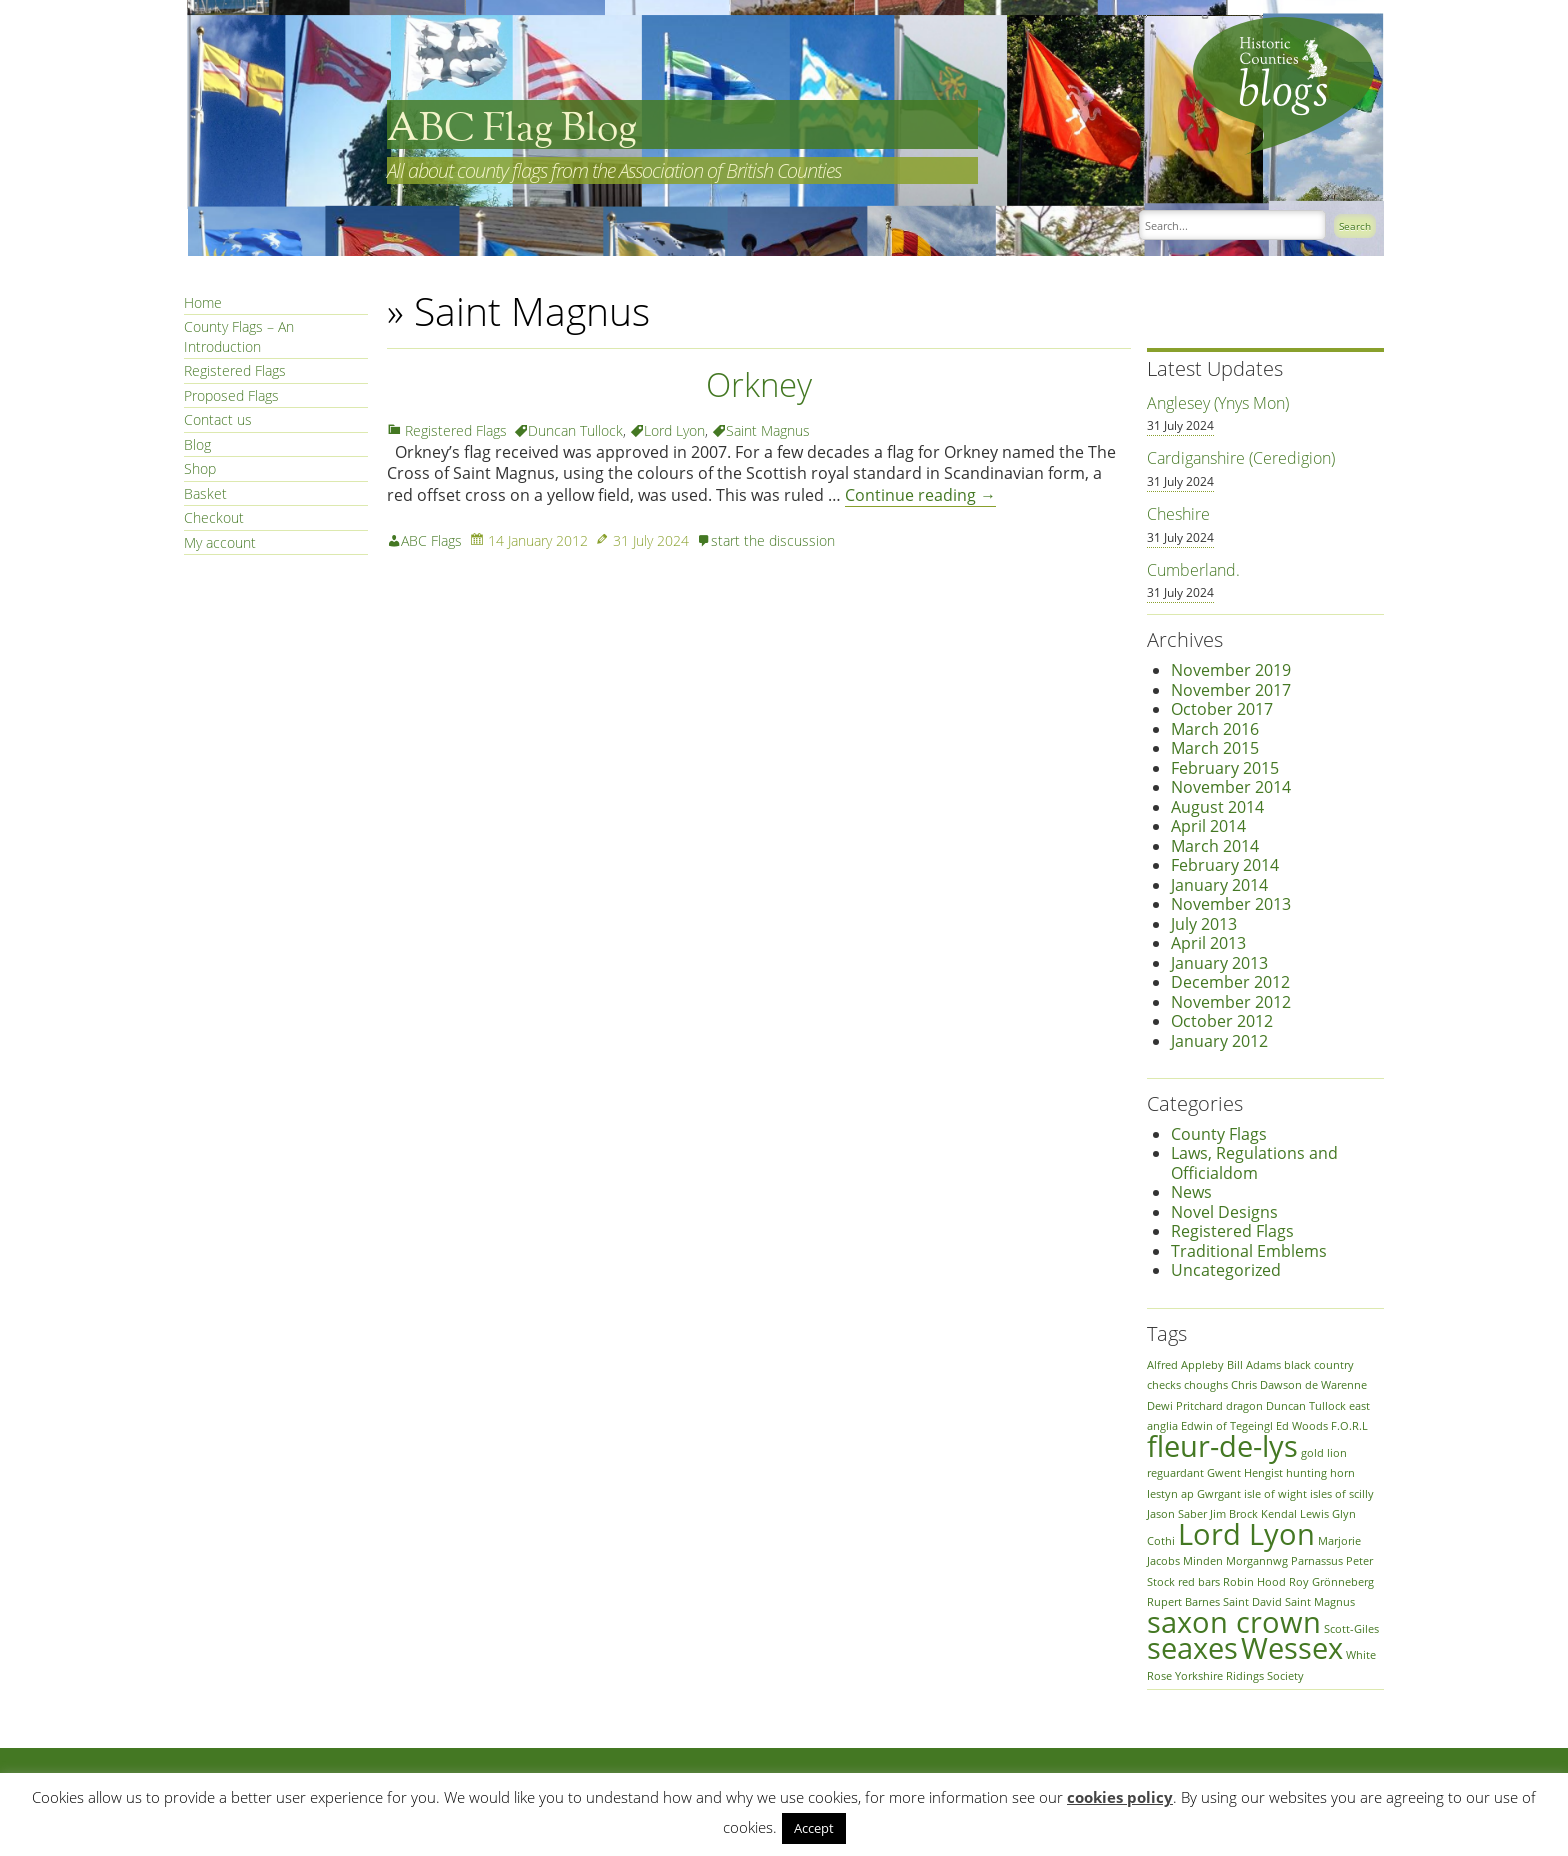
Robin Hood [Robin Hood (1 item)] (1254, 1582)
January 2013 (1219, 963)
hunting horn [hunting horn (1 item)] (1320, 1473)
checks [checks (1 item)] (1164, 1385)
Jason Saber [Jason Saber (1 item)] (1177, 1514)
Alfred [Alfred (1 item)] (1162, 1365)
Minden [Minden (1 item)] (1203, 1561)
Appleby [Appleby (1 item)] (1202, 1365)
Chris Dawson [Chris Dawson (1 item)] (1266, 1385)
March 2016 (1215, 729)
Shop (200, 468)
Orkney (759, 384)
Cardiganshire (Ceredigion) (1241, 458)
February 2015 (1225, 768)
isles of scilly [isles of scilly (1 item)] (1342, 1494)
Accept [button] (814, 1828)
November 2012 (1231, 1002)
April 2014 (1208, 826)
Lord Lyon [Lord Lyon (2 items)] (1246, 1534)
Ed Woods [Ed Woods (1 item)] (1302, 1426)
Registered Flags (235, 370)
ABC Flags (431, 540)
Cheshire (1178, 514)
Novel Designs (1224, 1212)
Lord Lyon (674, 430)
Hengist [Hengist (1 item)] (1263, 1473)
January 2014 (1219, 885)
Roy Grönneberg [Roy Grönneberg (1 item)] (1331, 1582)
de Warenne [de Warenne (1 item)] (1336, 1385)
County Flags (1219, 1134)
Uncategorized (1226, 1270)
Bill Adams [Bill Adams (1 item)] (1254, 1365)
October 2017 (1222, 709)
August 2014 (1217, 807)
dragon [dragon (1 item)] (1244, 1406)
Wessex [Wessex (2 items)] (1292, 1648)
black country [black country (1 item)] (1319, 1365)
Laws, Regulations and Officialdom (1254, 1163)
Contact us (218, 419)
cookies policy (1120, 1797)
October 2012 (1222, 1021)
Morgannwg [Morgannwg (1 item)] (1257, 1561)
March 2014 (1215, 846)
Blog (197, 444)
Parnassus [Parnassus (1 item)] (1317, 1561)
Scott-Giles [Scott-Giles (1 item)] (1351, 1629)
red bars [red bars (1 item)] (1199, 1582)
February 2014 (1225, 865)
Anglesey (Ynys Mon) (1218, 403)
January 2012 (1219, 1041)
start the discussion (773, 540)
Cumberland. (1193, 570)
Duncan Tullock (575, 430)
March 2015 (1215, 748)
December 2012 (1230, 982)
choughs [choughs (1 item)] (1206, 1385)
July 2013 (1204, 924)
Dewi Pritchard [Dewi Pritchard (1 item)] (1185, 1406)
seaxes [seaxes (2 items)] (1192, 1648)
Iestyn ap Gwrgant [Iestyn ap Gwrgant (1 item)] (1194, 1494)
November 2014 (1231, 787)
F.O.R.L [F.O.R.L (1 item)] (1349, 1426)
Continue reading (920, 495)
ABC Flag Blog (512, 129)
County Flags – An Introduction (239, 336)
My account (220, 542)
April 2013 (1208, 943)
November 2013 (1231, 904)
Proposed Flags (231, 395)
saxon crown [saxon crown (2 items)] (1234, 1622)
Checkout (214, 517)
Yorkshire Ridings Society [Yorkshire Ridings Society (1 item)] (1239, 1676)
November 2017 (1231, 690)
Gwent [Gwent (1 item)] (1224, 1473)
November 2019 (1231, 670)
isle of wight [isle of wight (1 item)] (1275, 1494)
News (1191, 1192)
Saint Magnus (768, 430)
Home (203, 302)
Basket (205, 493)
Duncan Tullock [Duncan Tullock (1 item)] (1306, 1406)
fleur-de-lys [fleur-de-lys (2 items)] (1222, 1446)
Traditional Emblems (1249, 1251)
